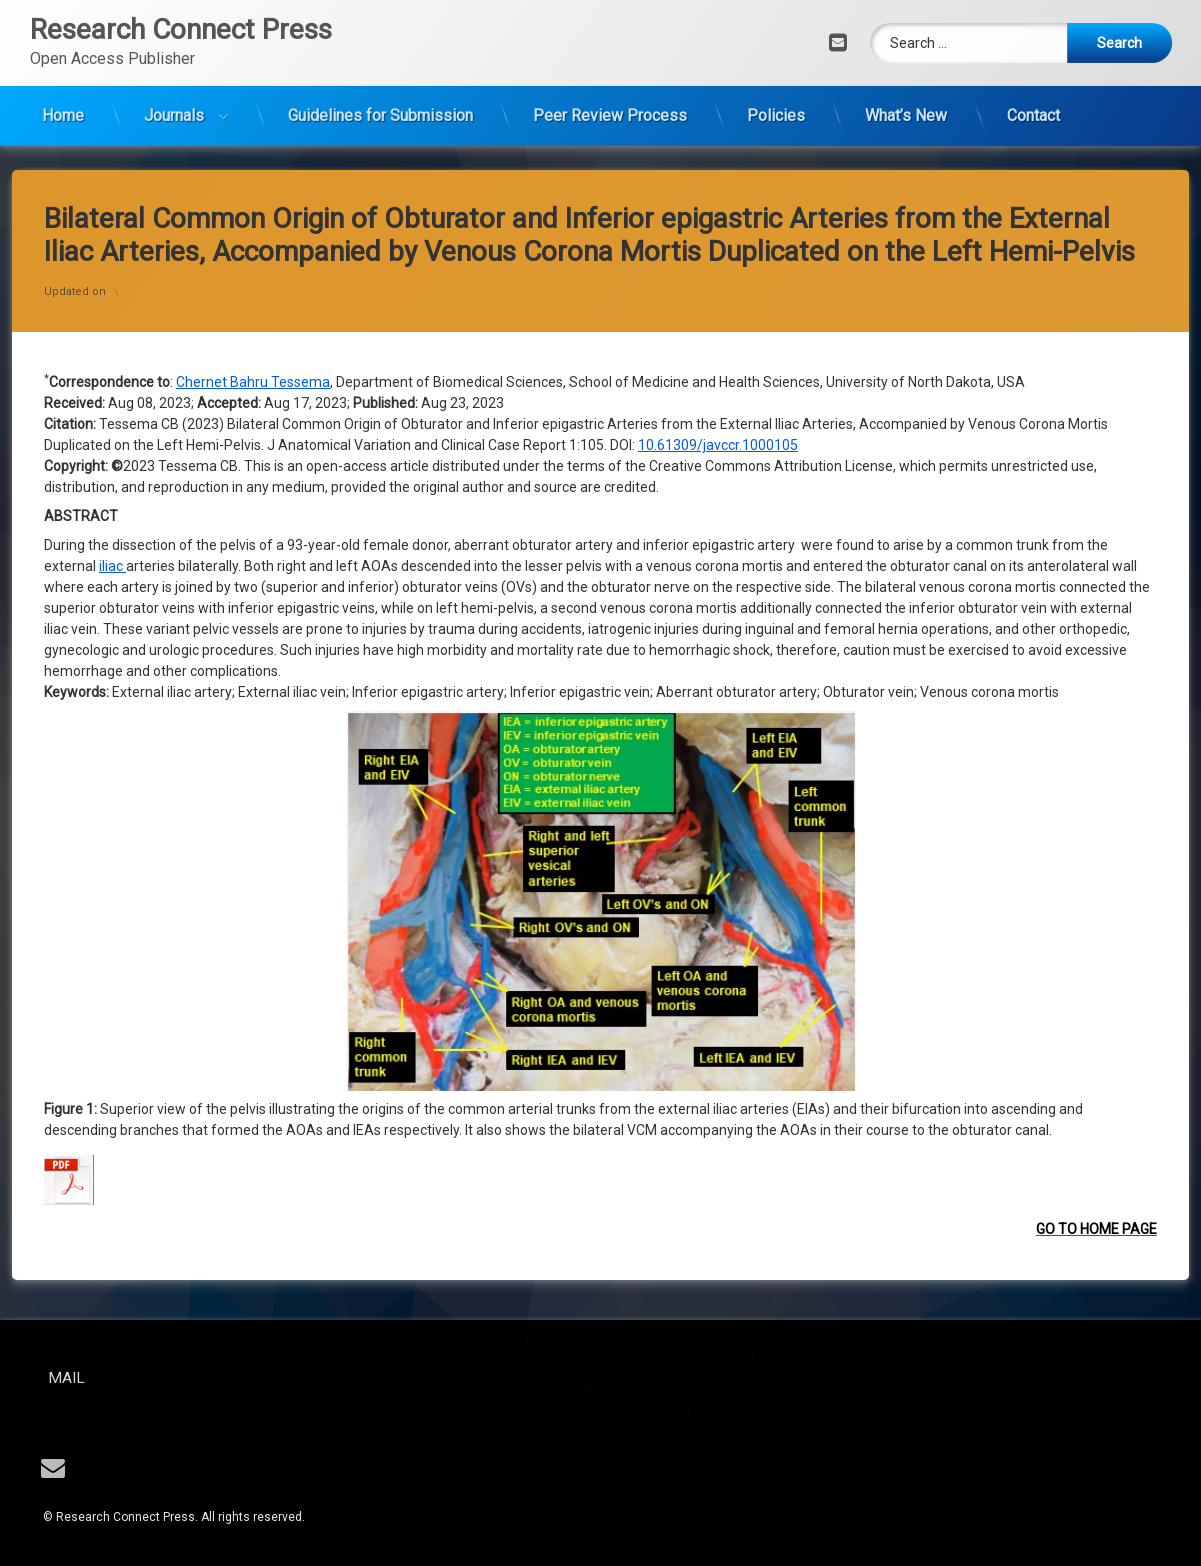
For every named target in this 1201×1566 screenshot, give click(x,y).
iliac (112, 264)
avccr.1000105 (752, 143)
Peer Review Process (610, 75)
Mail (133, 1378)
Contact (1033, 75)
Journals (174, 75)
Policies (776, 75)
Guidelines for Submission (380, 75)
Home (63, 75)
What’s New (906, 75)
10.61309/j (672, 143)
